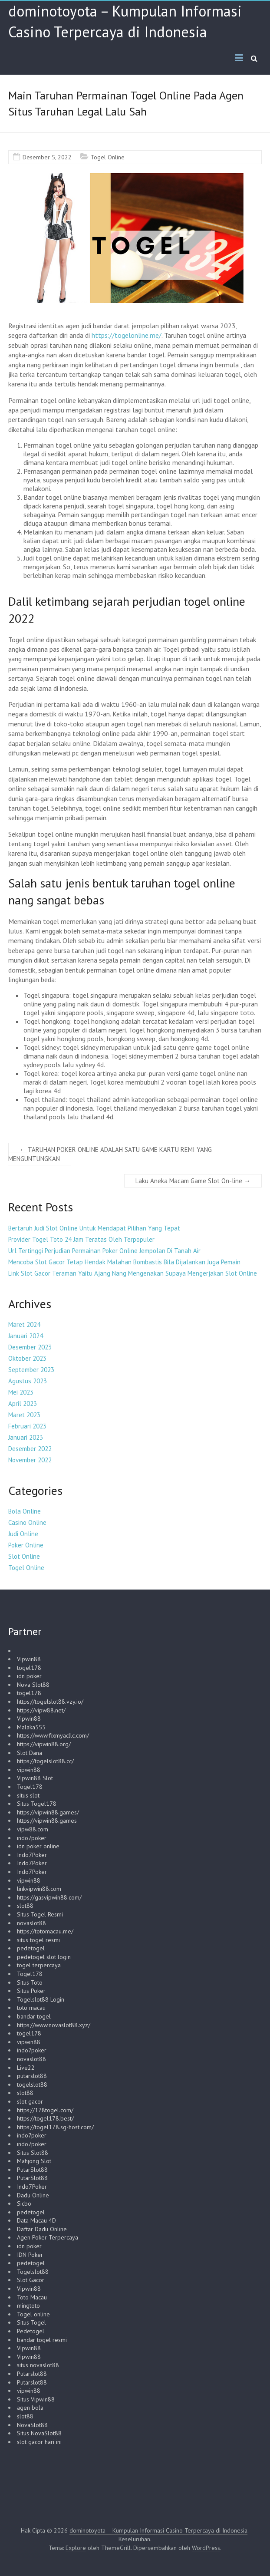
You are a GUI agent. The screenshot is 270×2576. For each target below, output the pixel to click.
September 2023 (31, 1370)
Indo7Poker (32, 1855)
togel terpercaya (39, 1965)
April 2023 (22, 1403)
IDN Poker (30, 2255)
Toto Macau (32, 2297)
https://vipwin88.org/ (44, 1744)
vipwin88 (28, 1770)
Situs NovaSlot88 (39, 2433)
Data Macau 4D (36, 2220)
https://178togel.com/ (45, 2110)
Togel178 (30, 1787)
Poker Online (25, 1545)
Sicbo (24, 2203)
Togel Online (108, 157)
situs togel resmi (38, 1940)
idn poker (29, 1676)
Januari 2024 (25, 1336)
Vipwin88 (29, 1659)
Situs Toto (30, 1982)
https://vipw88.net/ (41, 1710)
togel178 (29, 1668)
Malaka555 (31, 1727)
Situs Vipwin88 (36, 2399)
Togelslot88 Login (40, 1999)
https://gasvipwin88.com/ (49, 1897)
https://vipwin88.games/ (48, 1812)
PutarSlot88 (32, 2170)
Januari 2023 (25, 1437)
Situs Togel (31, 2322)
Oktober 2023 (27, 1358)
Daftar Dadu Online (42, 2229)
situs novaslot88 (38, 2365)
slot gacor (30, 2101)
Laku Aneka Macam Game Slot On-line (192, 1181)
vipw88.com (32, 1829)
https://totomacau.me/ (45, 1931)
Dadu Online (33, 2195)
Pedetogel (30, 2331)
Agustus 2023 (27, 1381)
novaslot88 (31, 1923)
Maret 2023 (24, 1415)
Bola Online (24, 1511)
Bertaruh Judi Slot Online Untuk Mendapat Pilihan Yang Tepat (94, 1228)
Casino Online (27, 1522)
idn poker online (38, 1846)
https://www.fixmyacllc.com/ (53, 1735)
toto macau (31, 2008)
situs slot (28, 1795)
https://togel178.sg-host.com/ (55, 2127)
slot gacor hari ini (39, 2442)
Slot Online (24, 1556)
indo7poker (31, 1838)
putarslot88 (32, 2076)
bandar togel (34, 2016)
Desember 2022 (30, 1449)
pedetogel (31, 1948)
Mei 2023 (20, 1392)
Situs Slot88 (32, 2153)
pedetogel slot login (44, 1957)
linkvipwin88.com (39, 1889)
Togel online (33, 2314)
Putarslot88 (32, 2374)
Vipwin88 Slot (35, 1778)
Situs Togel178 (36, 1803)
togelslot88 (32, 2084)
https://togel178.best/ (45, 2118)
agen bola (30, 2407)
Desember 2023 (30, 1347)
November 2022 (30, 1460)
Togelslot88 (33, 2272)
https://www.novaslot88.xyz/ (53, 2025)
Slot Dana (29, 1753)
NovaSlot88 (32, 2425)
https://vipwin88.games (47, 1820)
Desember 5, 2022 (47, 157)
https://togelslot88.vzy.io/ (50, 1701)
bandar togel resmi (42, 2340)
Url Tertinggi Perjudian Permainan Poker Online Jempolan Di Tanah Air (104, 1251)
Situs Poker (31, 1991)
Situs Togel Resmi (40, 1914)
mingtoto (28, 2305)
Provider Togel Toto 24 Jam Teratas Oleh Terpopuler (81, 1239)
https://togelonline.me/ (126, 335)
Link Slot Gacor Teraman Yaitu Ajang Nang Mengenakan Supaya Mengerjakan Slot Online (132, 1273)
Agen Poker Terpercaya (47, 2237)
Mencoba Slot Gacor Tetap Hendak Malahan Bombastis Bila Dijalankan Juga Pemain (124, 1262)
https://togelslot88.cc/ (45, 1761)
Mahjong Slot (34, 2161)
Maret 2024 (24, 1324)
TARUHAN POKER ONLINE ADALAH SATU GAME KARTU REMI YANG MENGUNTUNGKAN (110, 1154)
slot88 (25, 1906)
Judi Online (23, 1534)
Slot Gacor (30, 2280)
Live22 (26, 2067)
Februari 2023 (27, 1426)
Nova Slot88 (33, 1685)
